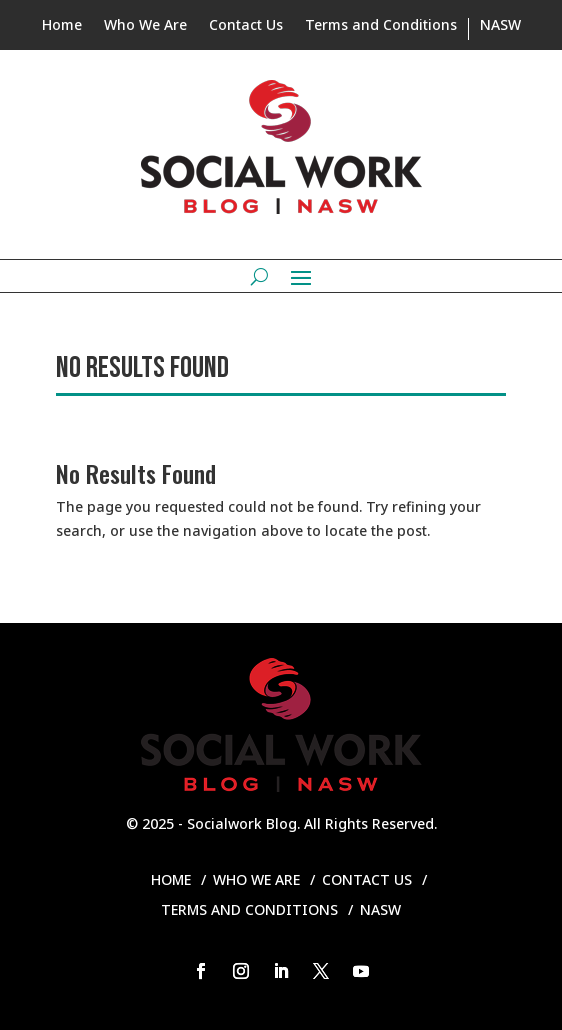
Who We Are (145, 26)
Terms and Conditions (381, 26)
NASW (500, 26)
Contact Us (246, 26)
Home (62, 26)
